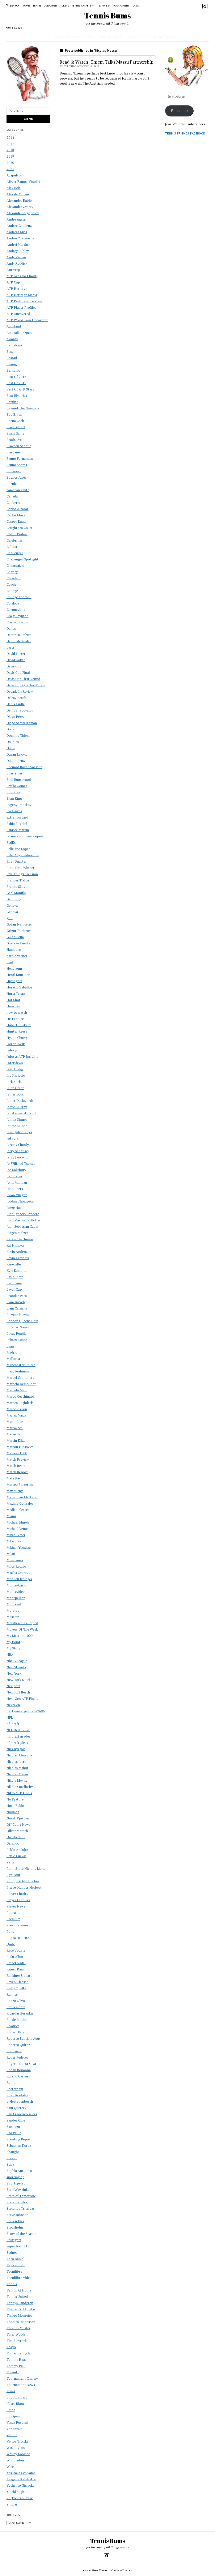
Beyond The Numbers (23, 408)
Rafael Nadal (16, 1963)
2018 (10, 150)
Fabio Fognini (17, 823)
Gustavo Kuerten (19, 943)
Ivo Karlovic (16, 1075)
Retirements (16, 2007)
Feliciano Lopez (18, 848)
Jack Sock (14, 1081)
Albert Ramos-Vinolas (23, 181)
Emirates (13, 792)
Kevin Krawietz (18, 1258)
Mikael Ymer (16, 1535)
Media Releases (18, 1509)
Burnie (12, 483)
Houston (13, 1006)
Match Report (17, 1472)
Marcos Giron (17, 1409)
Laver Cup (14, 1289)
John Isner (14, 1176)
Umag (11, 2410)
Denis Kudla (16, 704)
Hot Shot (13, 999)
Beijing (12, 364)
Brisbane (13, 452)
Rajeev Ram (15, 1969)
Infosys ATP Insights (22, 1056)
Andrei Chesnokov (20, 238)
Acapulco (14, 175)
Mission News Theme (95, 2570)
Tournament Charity (22, 2378)
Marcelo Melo (17, 1390)
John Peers (15, 1188)
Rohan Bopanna (19, 2070)
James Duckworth (20, 1100)
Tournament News (21, 2384)
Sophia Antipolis (19, 2170)
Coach (11, 584)
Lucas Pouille (16, 1333)
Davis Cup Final (18, 672)
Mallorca (13, 1358)
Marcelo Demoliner (21, 1383)
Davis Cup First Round (23, 678)
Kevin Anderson (19, 1251)
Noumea (13, 1812)
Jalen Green (15, 1088)
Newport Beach (18, 1692)
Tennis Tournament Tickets (51, 5)
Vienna (12, 2435)
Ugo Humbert (17, 2397)
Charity (12, 571)
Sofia (10, 2164)
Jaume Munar (17, 1125)
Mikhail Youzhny (19, 1547)
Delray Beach (16, 697)
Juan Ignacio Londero (23, 1214)
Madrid (12, 1352)
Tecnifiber (103, 5)
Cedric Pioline (17, 534)
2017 (10, 143)
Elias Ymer (14, 773)
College (12, 590)
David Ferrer (16, 653)
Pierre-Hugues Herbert (24, 1887)
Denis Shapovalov (20, 710)
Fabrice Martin (18, 830)
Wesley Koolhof (18, 2454)
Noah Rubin (15, 1805)
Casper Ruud (16, 521)
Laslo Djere (15, 1276)
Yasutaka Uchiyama (21, 2472)
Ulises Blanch (16, 2403)
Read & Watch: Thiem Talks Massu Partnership (106, 62)
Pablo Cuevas (16, 1856)
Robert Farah (16, 2032)
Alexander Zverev (20, 206)
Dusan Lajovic (17, 754)
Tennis (12, 2284)
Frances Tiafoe (18, 880)
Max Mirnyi (15, 1490)
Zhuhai (12, 2504)
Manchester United (21, 1365)
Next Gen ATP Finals (22, 1698)
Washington (16, 2447)
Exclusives (14, 811)
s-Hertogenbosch (20, 2101)
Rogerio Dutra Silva (21, 2063)
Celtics (12, 546)
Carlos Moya (16, 515)
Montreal (14, 1604)
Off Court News (18, 1824)
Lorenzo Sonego (19, 1327)
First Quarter (17, 861)
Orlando (13, 1843)
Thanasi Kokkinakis (21, 2309)
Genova (12, 911)
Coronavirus (16, 609)
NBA (10, 1654)
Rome (11, 2082)
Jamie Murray (17, 1107)
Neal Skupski (16, 1667)
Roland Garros (17, 2076)
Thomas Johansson (21, 2321)
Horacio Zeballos (19, 987)
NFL (10, 1717)
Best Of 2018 (16, 376)
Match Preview (18, 1459)
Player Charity (17, 1893)
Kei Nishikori (16, 1245)
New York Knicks (19, 1679)
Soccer (12, 2158)
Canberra (14, 502)
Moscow (13, 1616)
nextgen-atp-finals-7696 (26, 1711)
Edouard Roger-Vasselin (24, 767)
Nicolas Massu (17, 1774)
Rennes (12, 1994)
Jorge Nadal (15, 1207)
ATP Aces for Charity (22, 276)
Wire (10, 2466)
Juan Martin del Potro (23, 1220)
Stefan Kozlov (17, 2202)
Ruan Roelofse (17, 2095)
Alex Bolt (14, 187)
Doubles (13, 741)
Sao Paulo (14, 2133)
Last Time (14, 1283)
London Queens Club (22, 1321)
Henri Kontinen (18, 974)
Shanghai (13, 2151)
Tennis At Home (19, 2290)
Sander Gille (16, 2120)
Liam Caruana (17, 1308)
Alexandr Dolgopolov (23, 213)
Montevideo (16, 1591)
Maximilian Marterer (22, 1497)
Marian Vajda (16, 1415)
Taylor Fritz (16, 2265)
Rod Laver (14, 2051)
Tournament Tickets (126, 5)
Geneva (12, 905)
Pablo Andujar (17, 1849)
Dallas (11, 628)
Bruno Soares (17, 464)
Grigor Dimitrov (19, 930)
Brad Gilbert (16, 427)
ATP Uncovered (18, 313)
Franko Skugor (18, 886)
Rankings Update (19, 1975)
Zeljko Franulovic (20, 2498)
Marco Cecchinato (20, 1396)
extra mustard (17, 817)
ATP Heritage (17, 288)
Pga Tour (13, 1874)
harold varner (17, 955)
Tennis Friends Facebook (185, 133)
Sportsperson (17, 2183)
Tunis (11, 2391)
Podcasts (13, 1912)
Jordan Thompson (20, 1201)
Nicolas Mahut (17, 1767)
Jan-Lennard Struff (21, 1113)
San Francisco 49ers (22, 2114)
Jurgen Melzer (17, 1232)
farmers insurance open (25, 836)
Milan (11, 1553)
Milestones (15, 1560)
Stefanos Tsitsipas (20, 2208)
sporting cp (15, 2177)
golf (10, 918)
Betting (12, 402)
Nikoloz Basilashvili (21, 1786)
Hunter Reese (17, 1031)
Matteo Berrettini (20, 1484)
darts (10, 647)
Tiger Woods (16, 2334)
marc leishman (18, 1371)
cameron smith (18, 490)
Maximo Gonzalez (20, 1503)
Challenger (15, 553)
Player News (16, 1906)
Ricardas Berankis (20, 2013)
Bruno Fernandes (20, 458)
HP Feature (15, 1018)
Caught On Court (20, 527)
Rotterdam (15, 2088)
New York (14, 1673)
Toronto (13, 2372)
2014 (10, 137)
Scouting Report (19, 2139)
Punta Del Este (18, 1937)
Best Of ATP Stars (20, 389)
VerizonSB (14, 2428)
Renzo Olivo (16, 2000)
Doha (10, 729)
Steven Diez (15, 2221)
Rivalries (13, 2026)
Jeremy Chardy (18, 1144)
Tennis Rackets (82, 5)
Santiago (13, 2126)
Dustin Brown (17, 760)
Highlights (14, 981)
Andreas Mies (17, 232)
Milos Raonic (16, 1566)
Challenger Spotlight (22, 559)
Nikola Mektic (17, 1780)
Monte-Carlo (16, 1585)
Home (26, 5)
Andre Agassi (16, 219)
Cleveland (14, 578)
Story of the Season (21, 2233)
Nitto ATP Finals (19, 1793)
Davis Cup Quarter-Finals (26, 685)
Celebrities (15, 540)
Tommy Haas (16, 2359)
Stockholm (15, 2227)
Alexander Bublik (19, 200)
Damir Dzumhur (19, 634)
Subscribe (179, 111)
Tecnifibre (14, 2271)
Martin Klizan (17, 1440)
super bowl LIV (18, 2246)
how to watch (17, 1012)
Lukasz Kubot (17, 1339)
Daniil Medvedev (19, 641)
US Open (13, 2416)
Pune (10, 1931)
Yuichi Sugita (16, 2491)
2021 (10, 169)
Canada (12, 496)
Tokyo (11, 2347)
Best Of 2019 (16, 383)
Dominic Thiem (18, 735)
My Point (13, 1642)
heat (10, 962)
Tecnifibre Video (19, 2277)
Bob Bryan (14, 414)
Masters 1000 (17, 1453)
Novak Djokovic (18, 1818)
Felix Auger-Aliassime (23, 855)
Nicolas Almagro (19, 1755)
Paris (10, 1862)
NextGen (13, 1705)
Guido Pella (15, 937)
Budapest (14, 471)
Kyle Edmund (16, 1270)
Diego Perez (16, 716)
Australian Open (19, 332)
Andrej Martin (17, 244)
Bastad (12, 357)
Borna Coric (16, 420)
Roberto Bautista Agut (24, 2038)
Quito (11, 1944)
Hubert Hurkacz (19, 1025)
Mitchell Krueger (19, 1579)
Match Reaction (18, 1465)
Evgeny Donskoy (19, 804)
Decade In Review (20, 691)
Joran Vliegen (17, 1195)
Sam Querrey (16, 2107)
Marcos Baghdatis (20, 1402)
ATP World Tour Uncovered (27, 320)
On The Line (16, 1837)
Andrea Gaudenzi (20, 225)
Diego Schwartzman (22, 723)
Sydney (12, 2252)
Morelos (13, 1610)
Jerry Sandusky (18, 1151)
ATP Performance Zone (24, 301)
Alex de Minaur (18, 194)
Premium (13, 1919)
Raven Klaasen (18, 1981)
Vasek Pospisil (17, 2422)
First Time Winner (20, 867)
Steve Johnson (17, 2214)
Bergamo (13, 370)
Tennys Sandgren (20, 2303)
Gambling (14, 899)
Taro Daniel (15, 2258)
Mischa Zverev (17, 1572)
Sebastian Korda (19, 2145)
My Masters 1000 (20, 1635)
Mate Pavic (15, 1478)
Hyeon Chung (17, 1037)
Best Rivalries (17, 395)
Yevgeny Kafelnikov (21, 2479)
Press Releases (17, 1925)
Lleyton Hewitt (18, 1314)
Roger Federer (17, 2057)
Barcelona (14, 345)
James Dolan (16, 1094)
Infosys (12, 1050)
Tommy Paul (16, 2365)
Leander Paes (17, 1295)
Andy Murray (16, 257)
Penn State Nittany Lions (26, 1868)
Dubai (11, 748)
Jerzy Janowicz (18, 1157)
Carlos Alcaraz (18, 509)
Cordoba (13, 603)
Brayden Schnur (19, 446)
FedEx (11, 842)
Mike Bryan (15, 1541)
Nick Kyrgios (16, 1749)
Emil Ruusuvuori (19, 779)
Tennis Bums (107, 15)
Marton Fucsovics (20, 1446)
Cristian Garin (17, 622)
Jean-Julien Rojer (19, 1132)
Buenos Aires (16, 477)
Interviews (15, 1062)
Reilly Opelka (16, 1988)
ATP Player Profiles (21, 307)
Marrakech (15, 1428)
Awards (12, 339)
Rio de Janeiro (17, 2019)
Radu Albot (15, 1956)
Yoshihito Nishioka (20, 2485)
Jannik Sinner (17, 1119)
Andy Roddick (17, 263)
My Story (13, 1648)
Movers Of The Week (22, 1629)
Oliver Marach (17, 1830)
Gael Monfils (16, 892)
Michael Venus (17, 1528)
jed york (12, 1138)
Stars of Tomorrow (21, 2195)
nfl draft (13, 1723)
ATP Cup (13, 282)
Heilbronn (14, 968)
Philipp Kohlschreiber (23, 1881)
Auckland (14, 326)
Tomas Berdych (18, 2353)
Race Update (16, 1950)
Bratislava (14, 439)
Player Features (18, 1900)
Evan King (14, 798)
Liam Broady (16, 1302)
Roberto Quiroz (18, 2044)
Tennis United (17, 2296)
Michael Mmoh (18, 1522)
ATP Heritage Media (22, 294)
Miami (11, 1516)
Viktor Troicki (17, 2441)
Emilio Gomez (17, 785)
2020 (10, 162)
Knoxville (14, 1264)
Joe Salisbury (16, 1169)
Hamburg (14, 949)
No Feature (15, 1799)
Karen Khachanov (20, 1239)
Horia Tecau (16, 993)
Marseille (13, 1434)
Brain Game (15, 433)
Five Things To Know (22, 874)
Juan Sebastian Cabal (22, 1226)
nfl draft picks (17, 1742)
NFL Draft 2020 (18, 1730)
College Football (19, 597)
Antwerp (13, 269)
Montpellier (16, 1597)
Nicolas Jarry (16, 1761)
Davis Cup (14, 666)
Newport (13, 1686)
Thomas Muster (18, 2328)
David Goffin (16, 660)
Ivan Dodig (15, 1069)
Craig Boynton (18, 616)
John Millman (17, 1182)
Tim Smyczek (17, 2340)
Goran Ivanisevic (19, 924)
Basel (10, 351)
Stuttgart (14, 2240)
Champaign (15, 565)
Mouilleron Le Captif (22, 1623)
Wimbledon (15, 2460)
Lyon (10, 1346)
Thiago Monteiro (19, 2315)
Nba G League (17, 1660)
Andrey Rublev (18, 250)
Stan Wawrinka (18, 2189)
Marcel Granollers (20, 1377)
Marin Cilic (15, 1421)
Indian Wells (16, 1044)
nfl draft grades (18, 1736)
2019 (10, 156)
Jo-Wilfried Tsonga (21, 1163)
